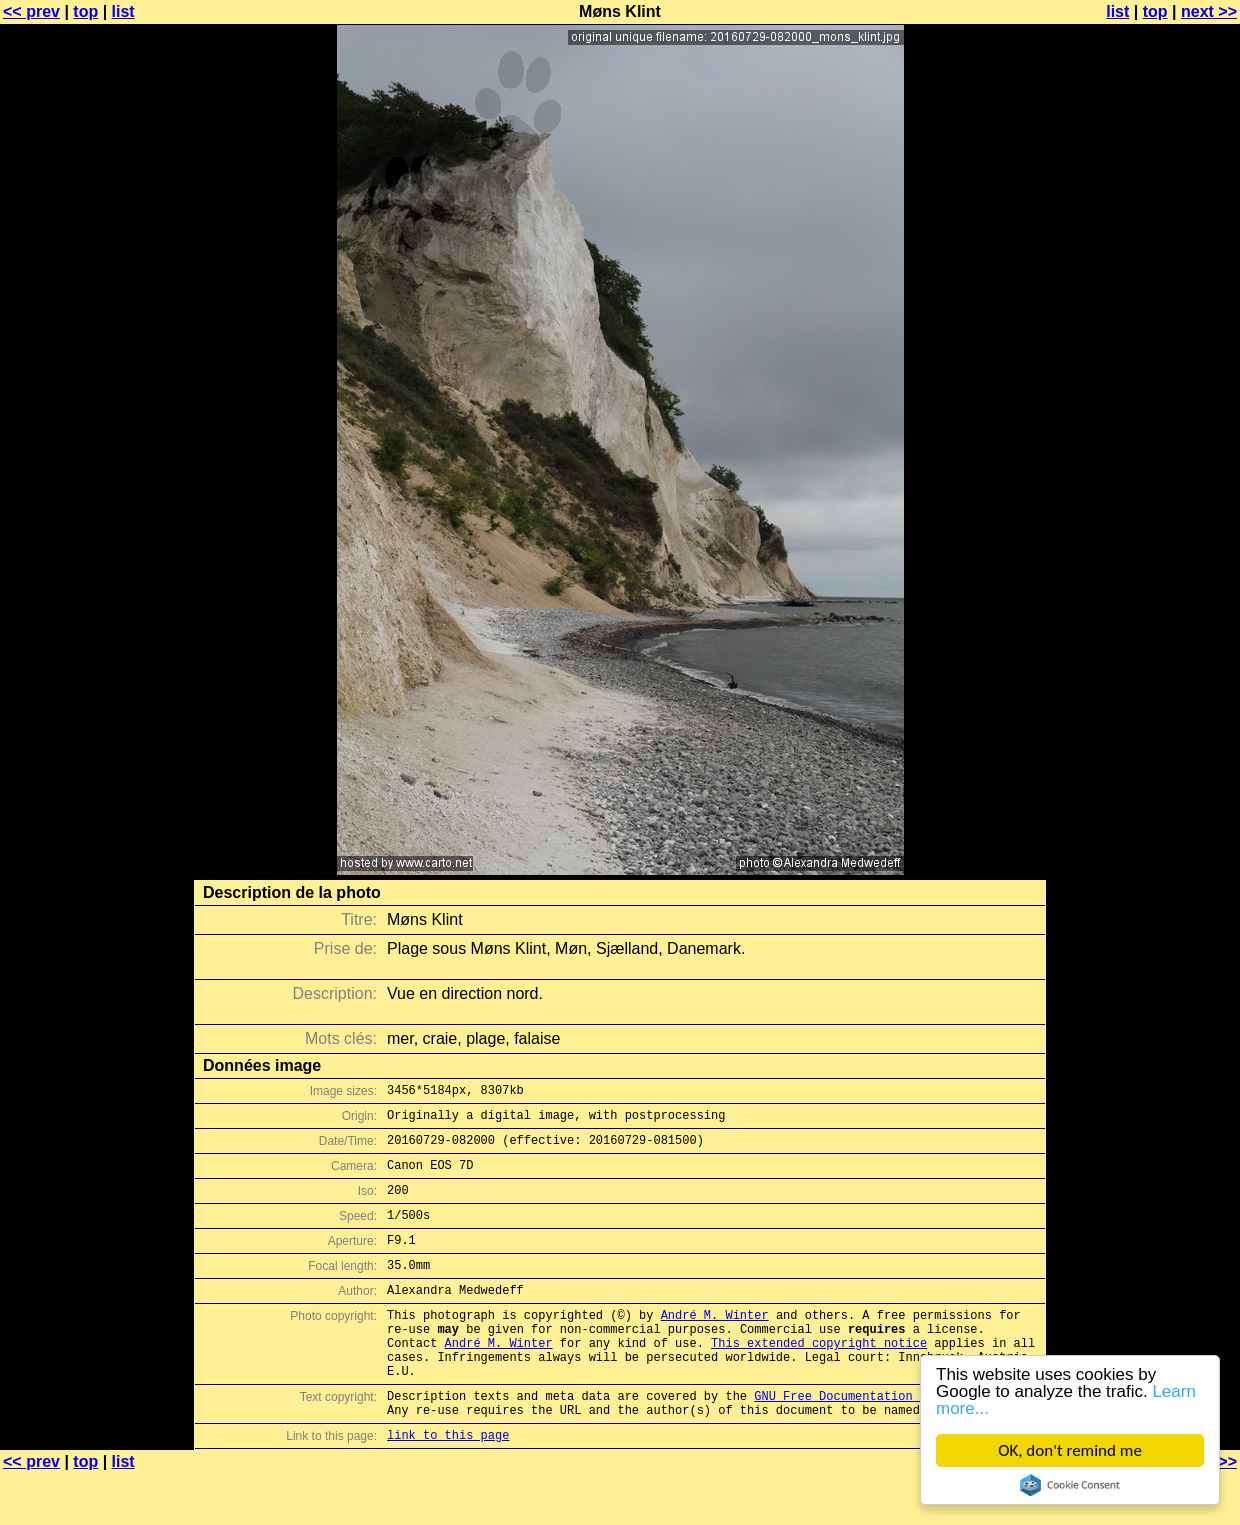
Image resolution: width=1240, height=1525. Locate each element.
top (85, 11)
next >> (1209, 11)
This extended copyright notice (819, 1378)
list (123, 11)
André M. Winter (715, 1344)
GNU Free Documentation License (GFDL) (887, 1440)
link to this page (448, 1485)
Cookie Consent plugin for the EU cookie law (1070, 1485)
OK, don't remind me (1070, 1450)
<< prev (31, 11)
